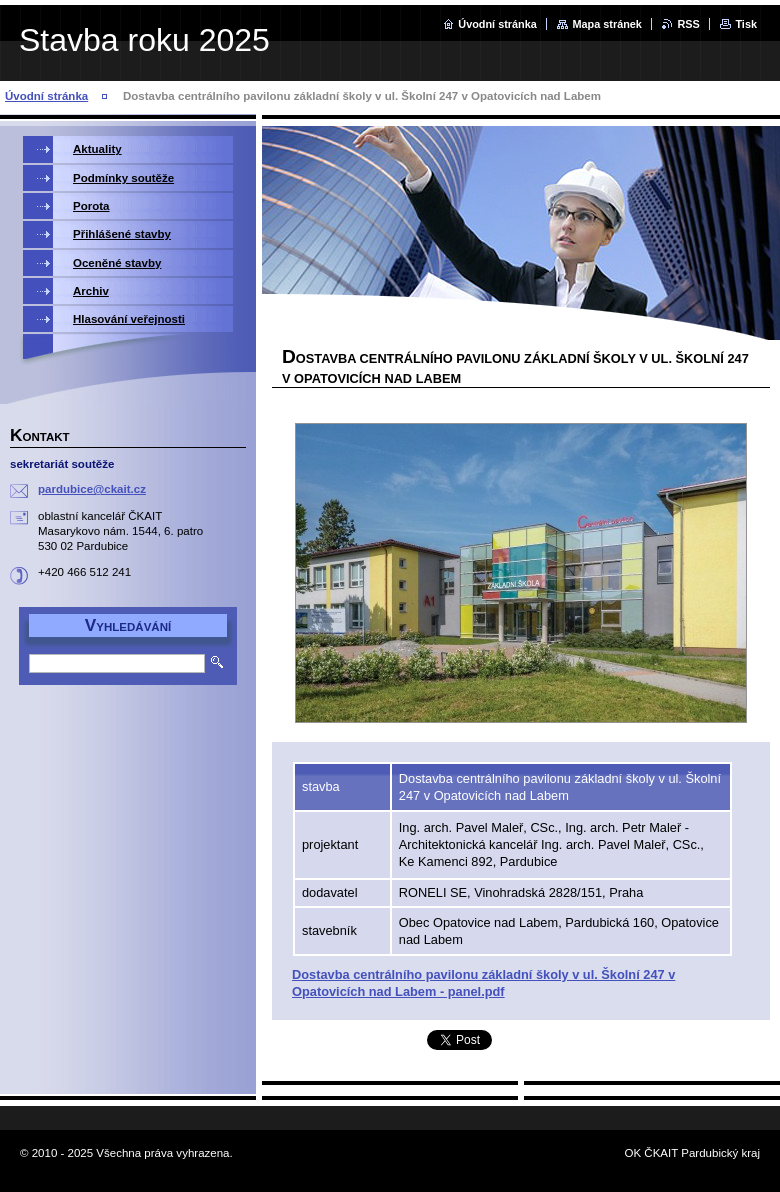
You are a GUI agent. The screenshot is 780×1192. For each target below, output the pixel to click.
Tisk (746, 24)
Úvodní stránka (497, 24)
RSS (688, 24)
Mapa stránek (607, 24)
